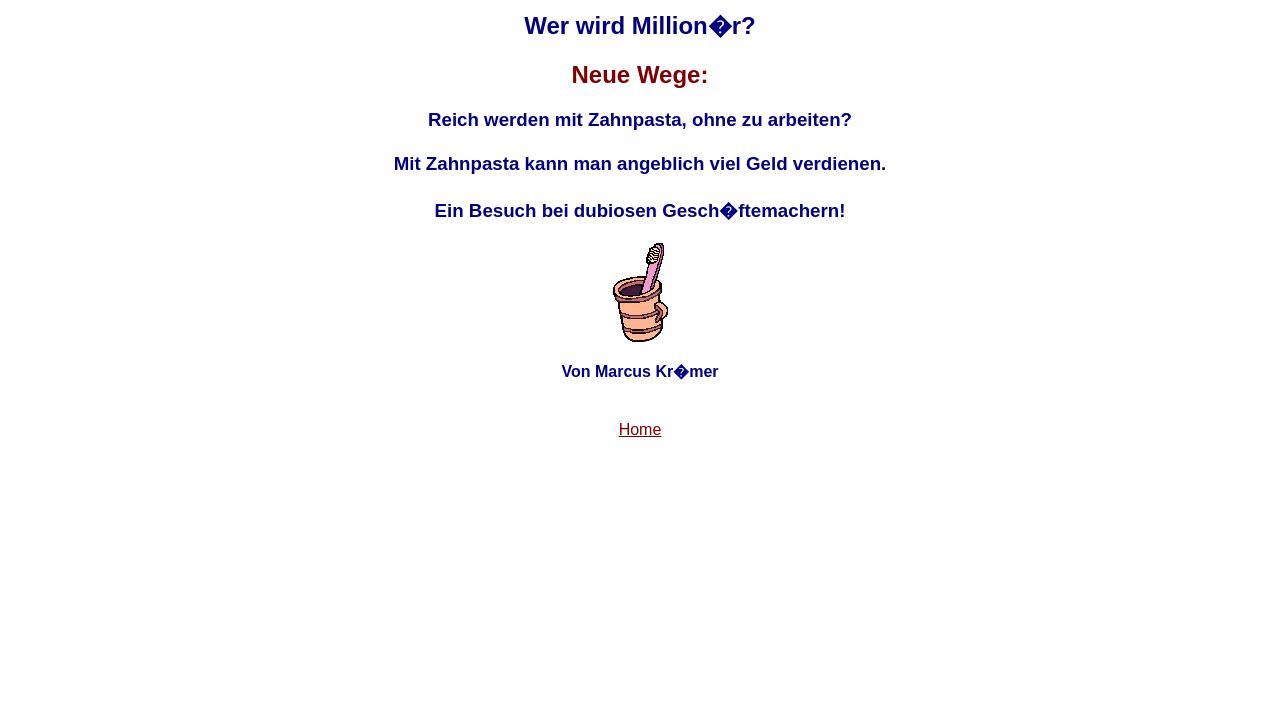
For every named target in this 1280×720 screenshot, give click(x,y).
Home (640, 429)
